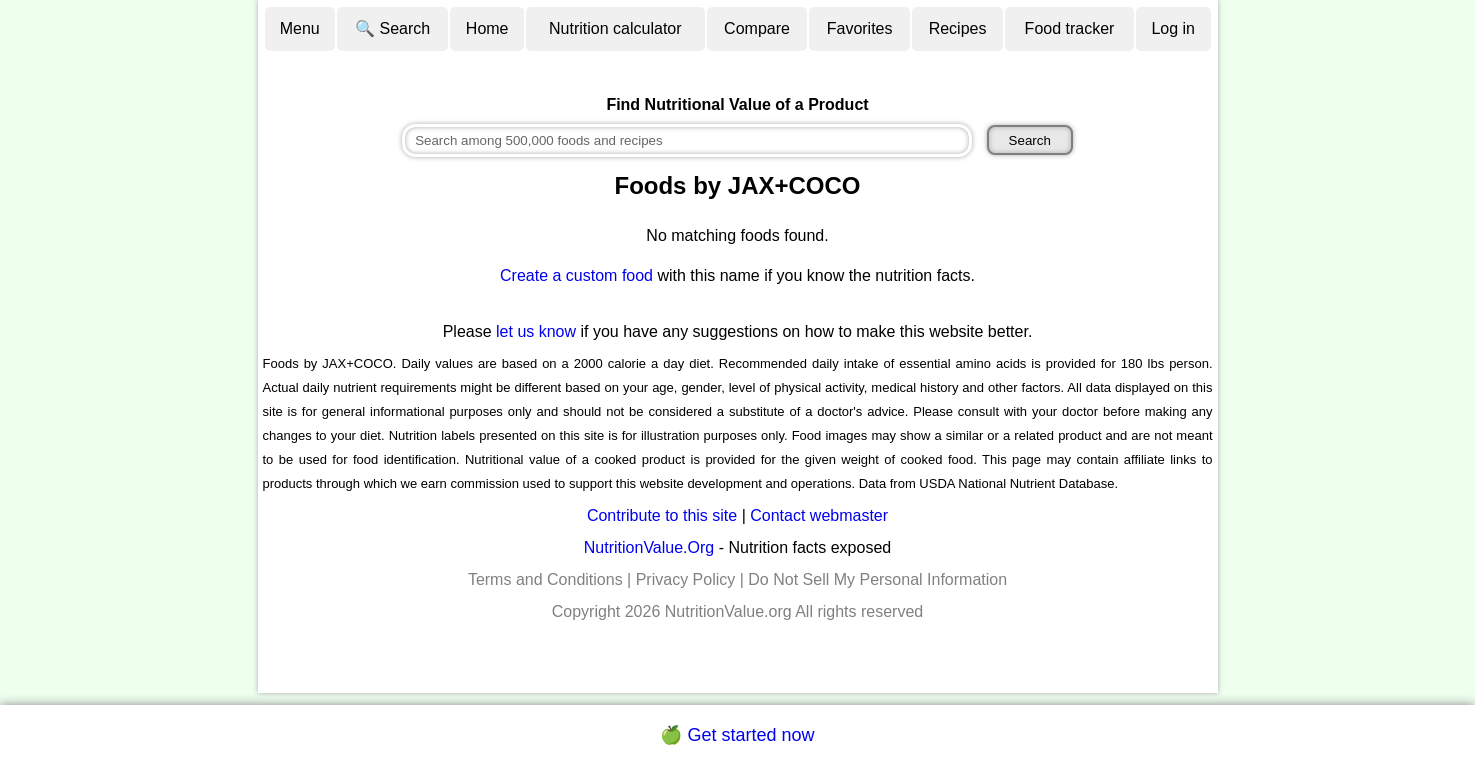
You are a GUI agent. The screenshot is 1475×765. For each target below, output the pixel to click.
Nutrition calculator (615, 28)
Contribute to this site (662, 515)
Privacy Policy (686, 579)
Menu (300, 28)
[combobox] (687, 140)
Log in (1173, 28)
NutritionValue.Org (649, 547)
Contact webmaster (819, 515)
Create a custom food (576, 275)
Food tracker (1070, 28)
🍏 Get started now (737, 735)
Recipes (958, 28)
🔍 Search (392, 28)
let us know (536, 331)
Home (487, 28)
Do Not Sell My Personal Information (877, 579)
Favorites (860, 28)
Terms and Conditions (545, 579)
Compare (757, 28)
